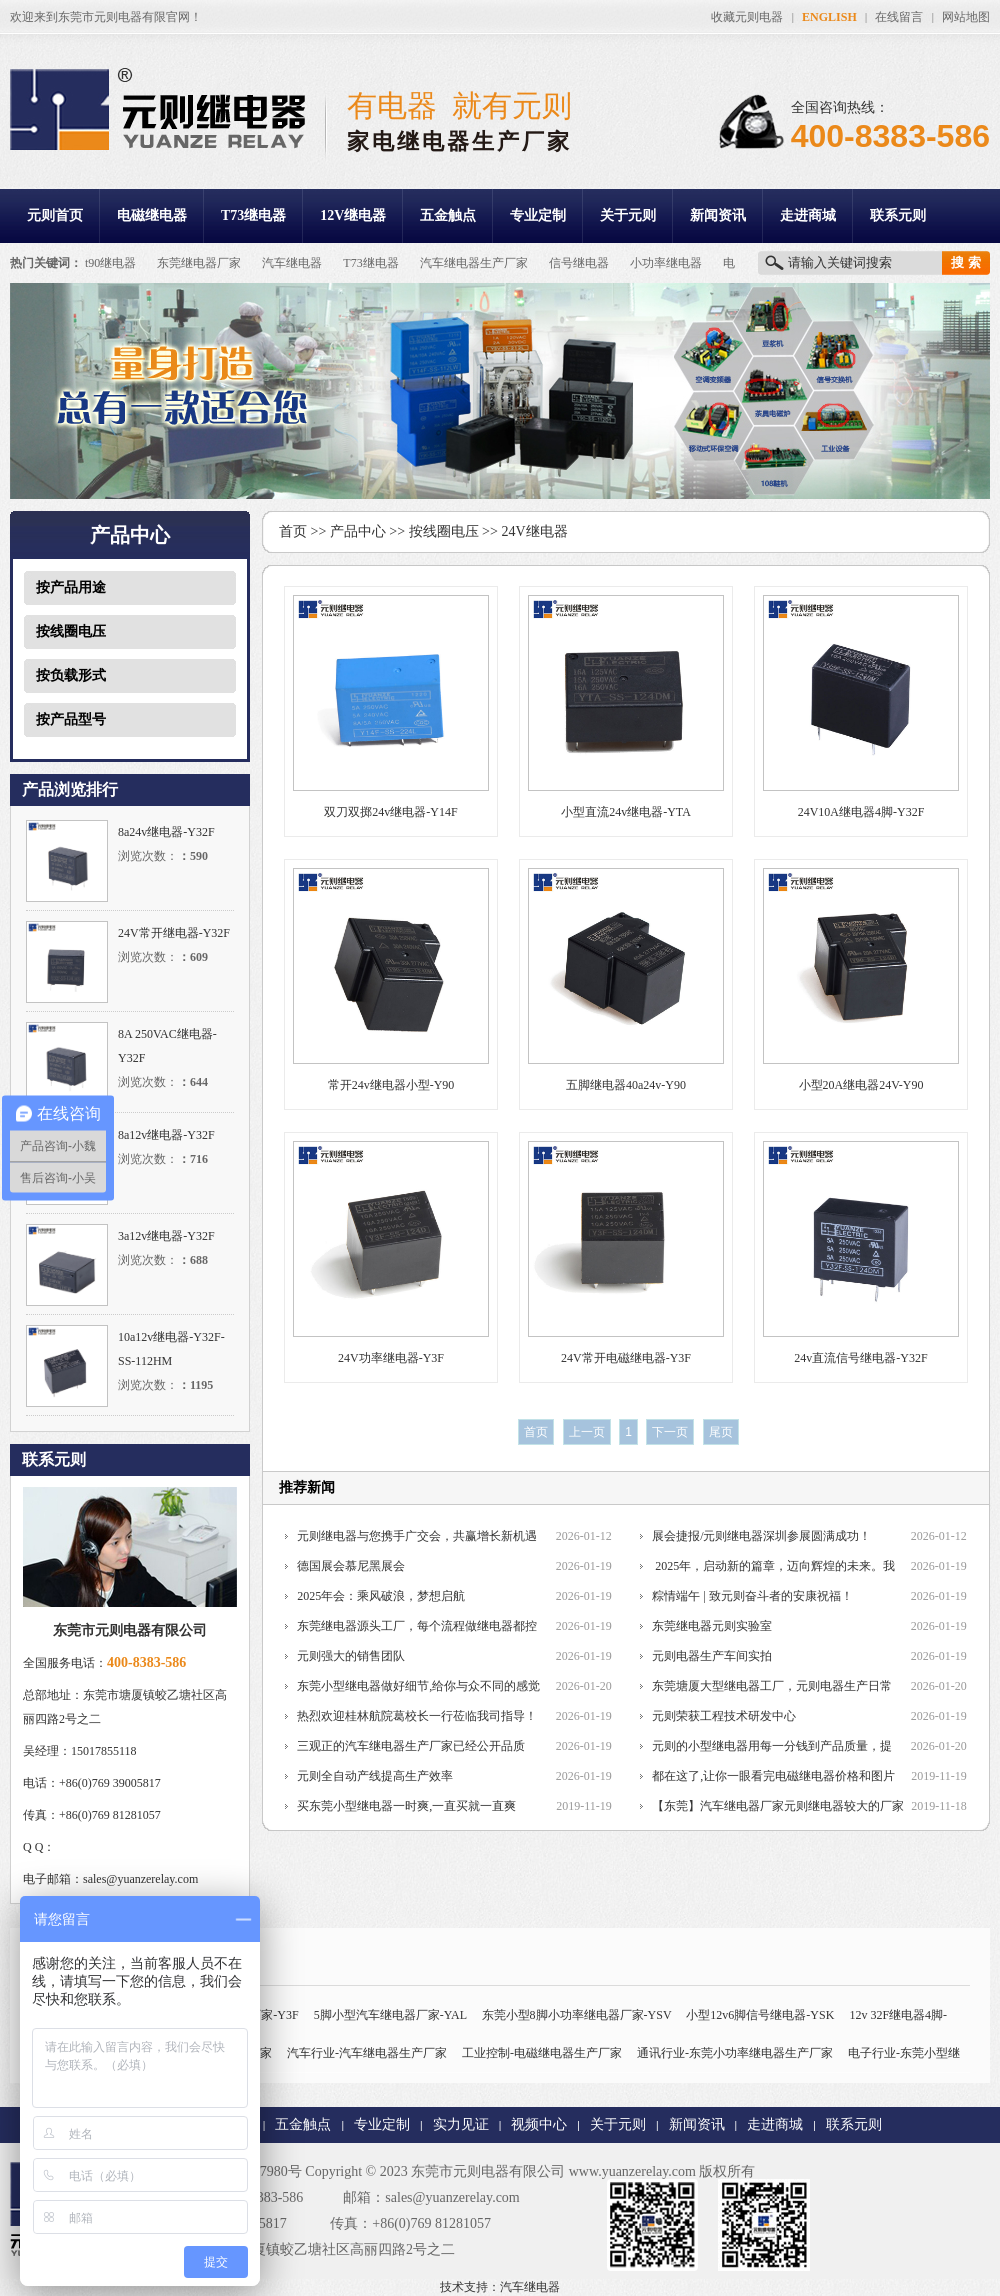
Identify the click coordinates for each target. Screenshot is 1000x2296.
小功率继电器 (666, 263)
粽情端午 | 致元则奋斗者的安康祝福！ (752, 1596)
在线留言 (899, 17)
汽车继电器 (292, 263)
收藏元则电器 (747, 17)
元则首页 (55, 215)
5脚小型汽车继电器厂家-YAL (390, 2015)
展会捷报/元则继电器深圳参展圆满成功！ (761, 1536)
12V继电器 (353, 215)
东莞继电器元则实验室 (712, 1626)
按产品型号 (71, 719)
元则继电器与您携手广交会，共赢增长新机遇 (417, 1536)
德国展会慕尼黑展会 (351, 1566)
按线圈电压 (71, 631)
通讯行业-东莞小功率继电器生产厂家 (735, 2053)
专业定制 (538, 215)
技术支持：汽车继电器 (500, 2287)
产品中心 (358, 531)
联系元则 (898, 215)
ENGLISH (829, 17)
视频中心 (539, 2124)
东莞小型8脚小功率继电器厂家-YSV (577, 2015)
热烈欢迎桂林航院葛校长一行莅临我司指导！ (417, 1716)
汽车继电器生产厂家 (474, 263)
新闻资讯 (718, 215)
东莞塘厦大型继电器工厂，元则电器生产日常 (772, 1686)
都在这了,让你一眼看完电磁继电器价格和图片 (773, 1776)
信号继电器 (579, 263)
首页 (293, 531)
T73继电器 (253, 215)
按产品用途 (71, 587)
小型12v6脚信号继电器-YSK (760, 2015)
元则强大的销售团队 (351, 1656)
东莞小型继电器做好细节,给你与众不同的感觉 (418, 1686)
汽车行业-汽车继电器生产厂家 (367, 2053)
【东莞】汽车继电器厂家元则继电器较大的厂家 (778, 1806)
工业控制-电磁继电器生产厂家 (542, 2053)
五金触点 (448, 215)
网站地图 (966, 17)
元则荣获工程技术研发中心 (724, 1716)
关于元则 (628, 215)
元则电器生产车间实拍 (712, 1656)
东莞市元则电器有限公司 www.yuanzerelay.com (553, 2171)
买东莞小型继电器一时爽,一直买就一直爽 (406, 1806)
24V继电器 (534, 531)
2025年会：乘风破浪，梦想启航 (381, 1596)
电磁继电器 (152, 215)
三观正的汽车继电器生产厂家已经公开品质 (411, 1746)
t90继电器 (110, 263)
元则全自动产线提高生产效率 (375, 1776)
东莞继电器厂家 (199, 263)
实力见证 (461, 2124)
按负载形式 (71, 675)
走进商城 (808, 215)
